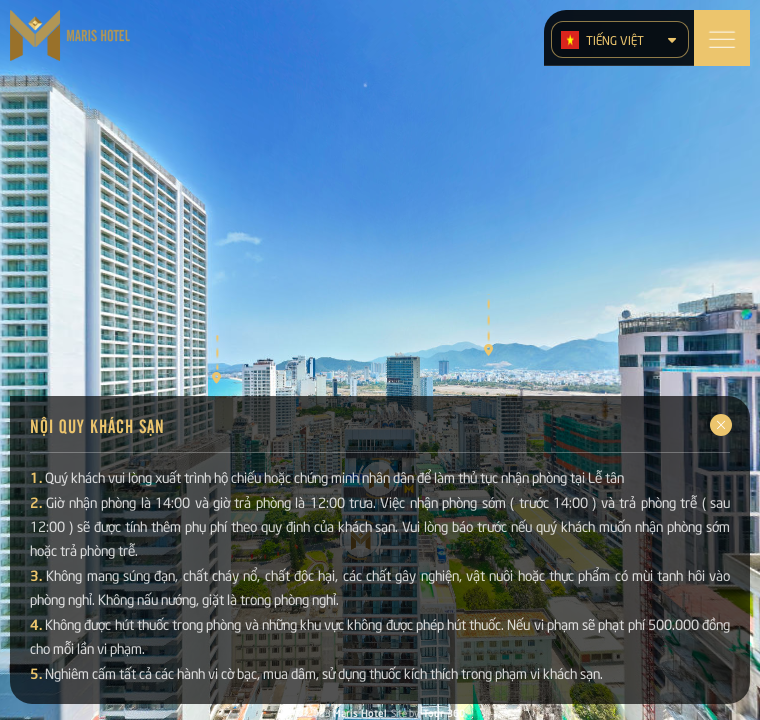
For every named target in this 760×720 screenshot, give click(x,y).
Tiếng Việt (602, 40)
